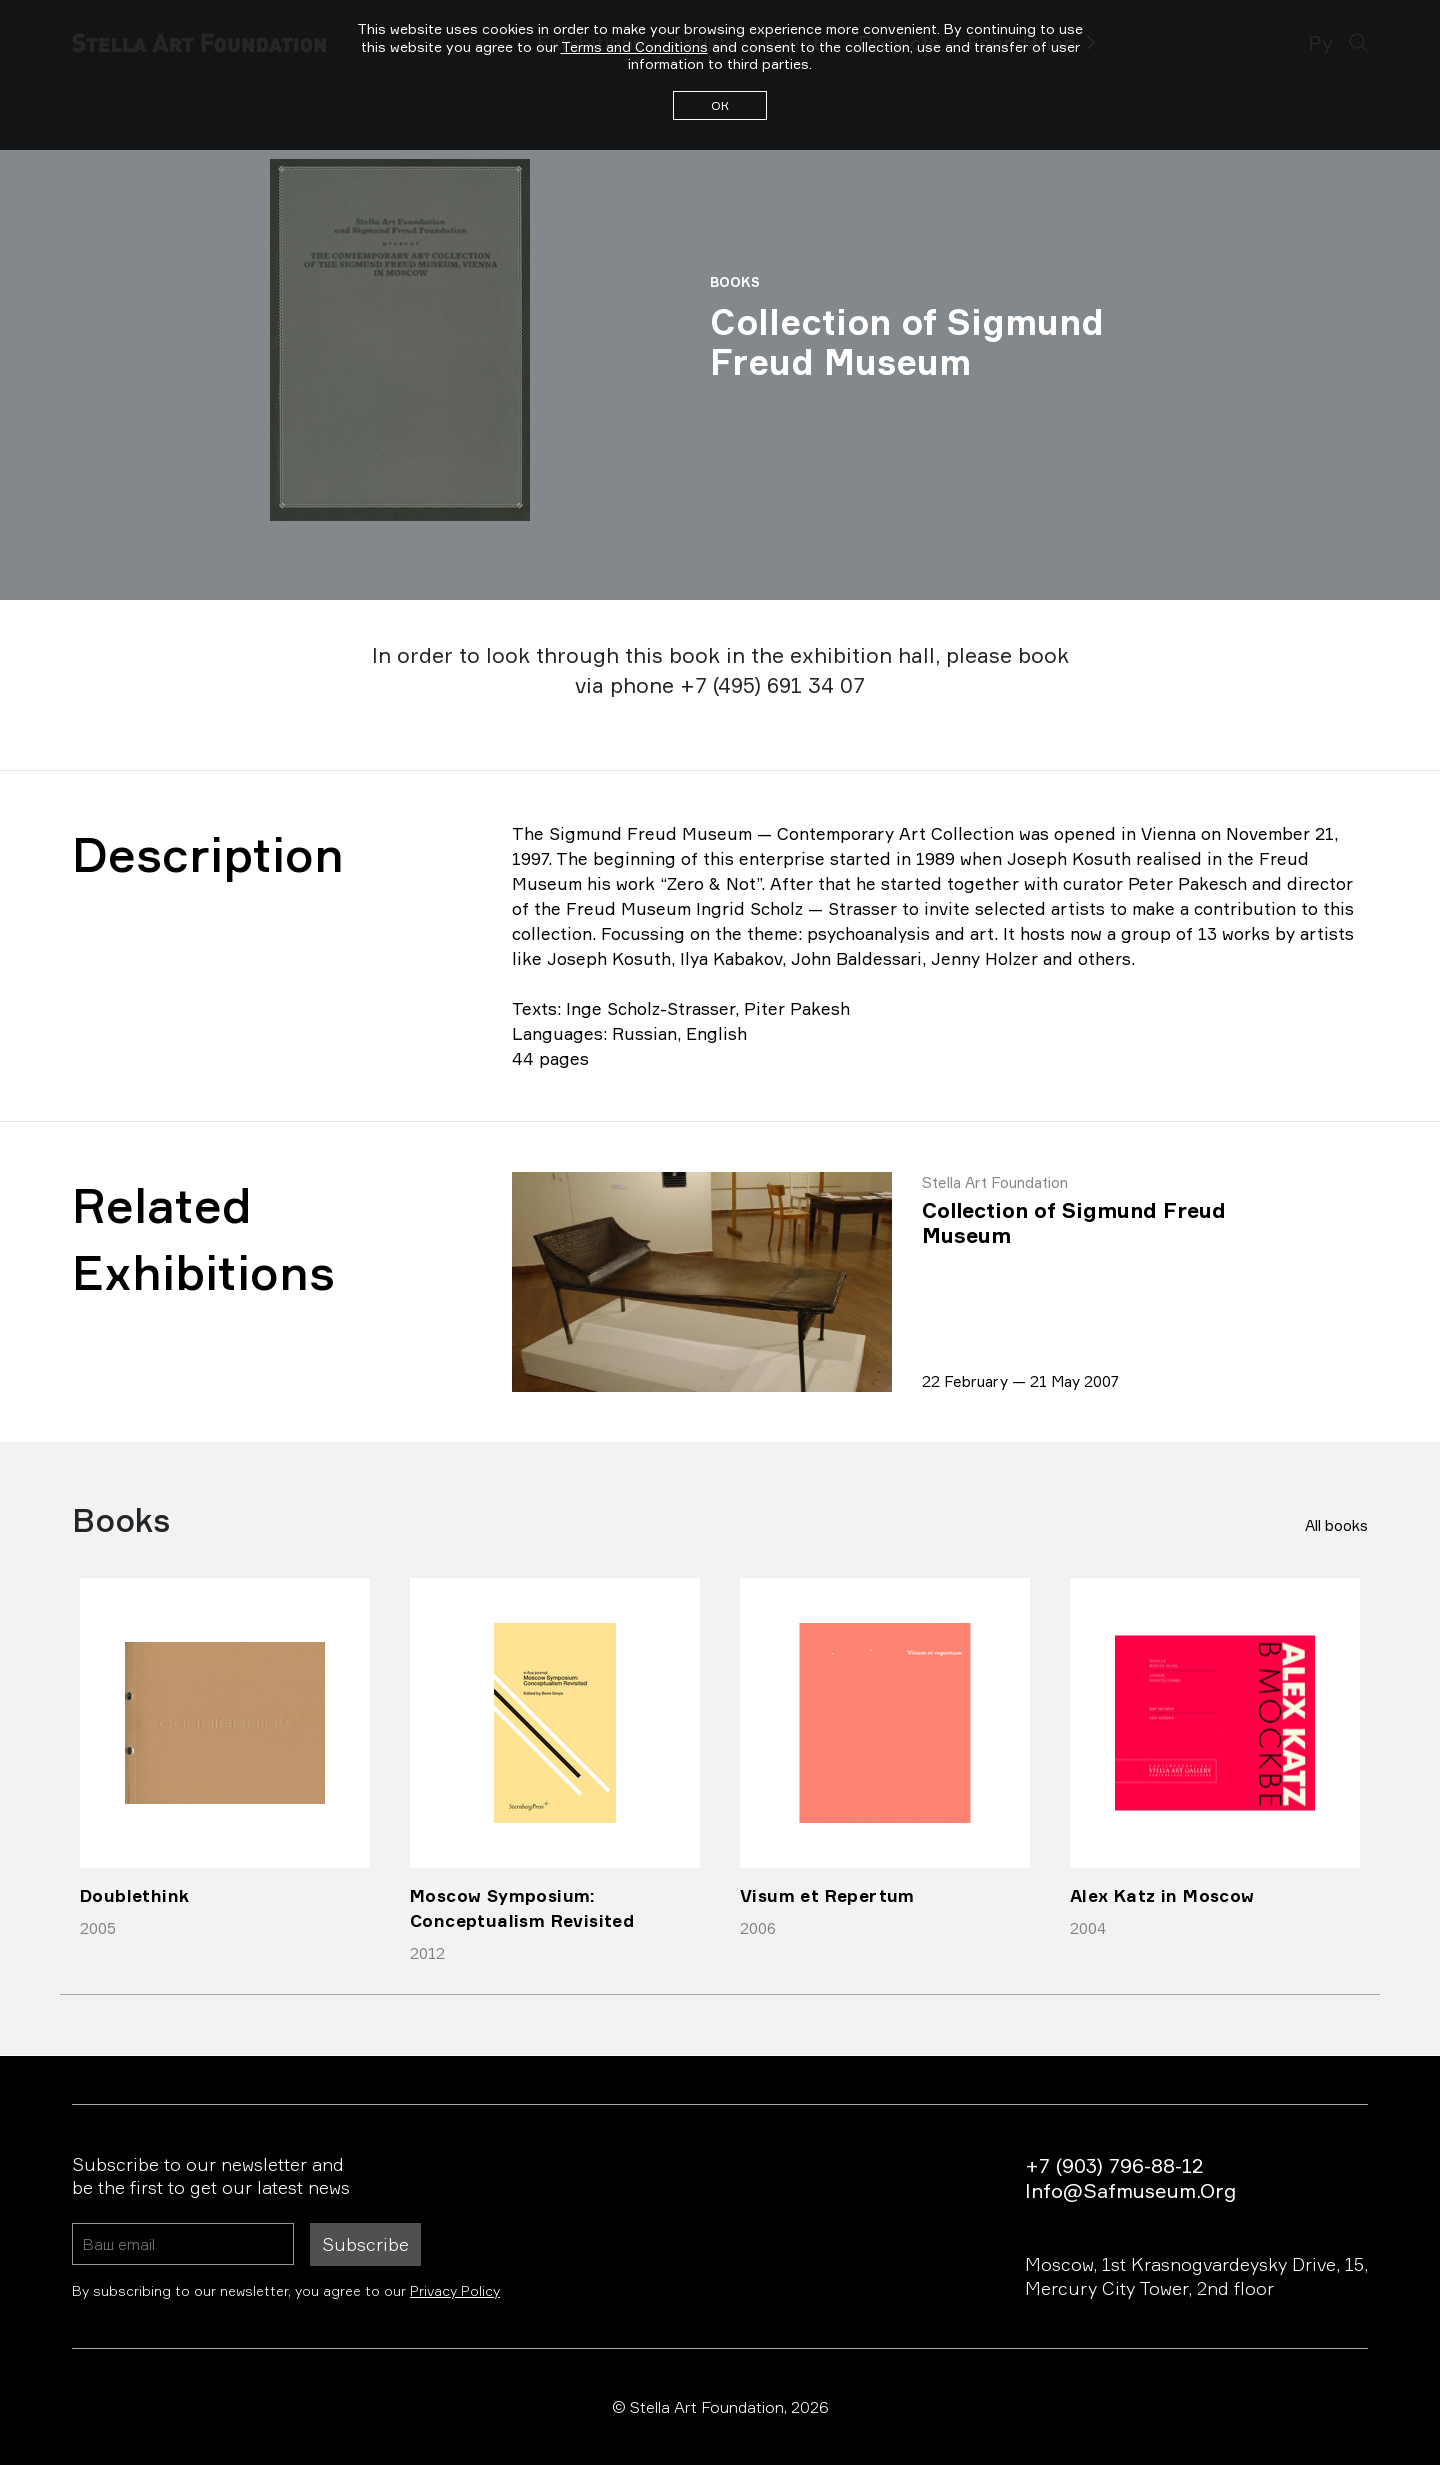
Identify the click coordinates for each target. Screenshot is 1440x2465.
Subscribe (365, 2244)
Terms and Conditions (634, 46)
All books (1336, 1525)
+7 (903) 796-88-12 (1114, 2165)
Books (735, 282)
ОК (720, 105)
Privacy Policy (455, 2290)
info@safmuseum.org (1130, 2190)
